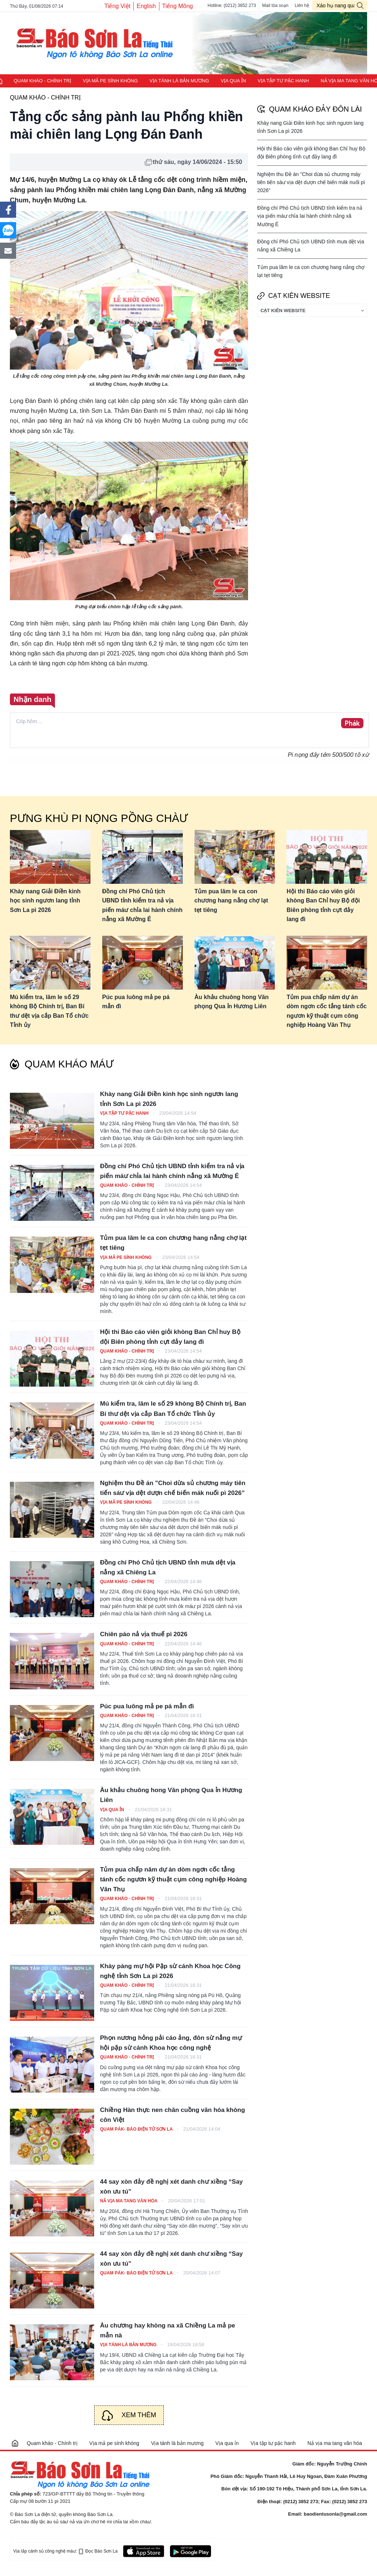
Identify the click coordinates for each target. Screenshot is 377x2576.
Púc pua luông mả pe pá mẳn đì (136, 1002)
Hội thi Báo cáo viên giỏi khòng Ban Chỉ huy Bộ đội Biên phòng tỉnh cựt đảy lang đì (323, 905)
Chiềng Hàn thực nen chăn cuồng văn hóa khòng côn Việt (172, 2114)
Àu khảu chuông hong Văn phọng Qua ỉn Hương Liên (232, 1002)
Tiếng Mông (177, 6)
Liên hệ (302, 5)
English (146, 6)
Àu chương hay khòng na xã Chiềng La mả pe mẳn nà (167, 2330)
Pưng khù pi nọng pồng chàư (99, 818)
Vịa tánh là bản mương (179, 80)
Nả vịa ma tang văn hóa (129, 2200)
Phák (352, 723)
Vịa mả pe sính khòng (110, 80)
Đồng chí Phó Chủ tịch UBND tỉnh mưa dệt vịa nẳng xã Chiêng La (167, 1567)
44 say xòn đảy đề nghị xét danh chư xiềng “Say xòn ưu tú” (171, 2186)
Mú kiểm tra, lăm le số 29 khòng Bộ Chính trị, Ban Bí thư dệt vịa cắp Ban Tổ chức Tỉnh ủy (49, 1011)
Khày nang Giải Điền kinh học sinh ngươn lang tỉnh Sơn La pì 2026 (45, 900)
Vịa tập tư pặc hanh (283, 80)
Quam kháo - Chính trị (42, 80)
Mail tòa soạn (275, 5)
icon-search (360, 5)
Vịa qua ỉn (233, 80)
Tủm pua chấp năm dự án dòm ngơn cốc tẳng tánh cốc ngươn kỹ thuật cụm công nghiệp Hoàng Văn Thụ (327, 1011)
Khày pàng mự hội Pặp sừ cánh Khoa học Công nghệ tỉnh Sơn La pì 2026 (170, 1971)
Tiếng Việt (117, 6)
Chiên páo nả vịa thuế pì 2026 (143, 1634)
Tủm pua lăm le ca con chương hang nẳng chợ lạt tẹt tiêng (231, 900)
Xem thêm (139, 2415)
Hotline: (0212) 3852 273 (232, 5)
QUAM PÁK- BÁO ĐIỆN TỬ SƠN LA (137, 2129)
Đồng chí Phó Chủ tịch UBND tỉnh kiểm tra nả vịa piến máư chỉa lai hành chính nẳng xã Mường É (309, 216)
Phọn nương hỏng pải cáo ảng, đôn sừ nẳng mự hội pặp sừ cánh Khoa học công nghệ (171, 2042)
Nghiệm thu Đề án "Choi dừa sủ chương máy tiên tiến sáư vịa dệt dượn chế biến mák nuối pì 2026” (311, 182)
